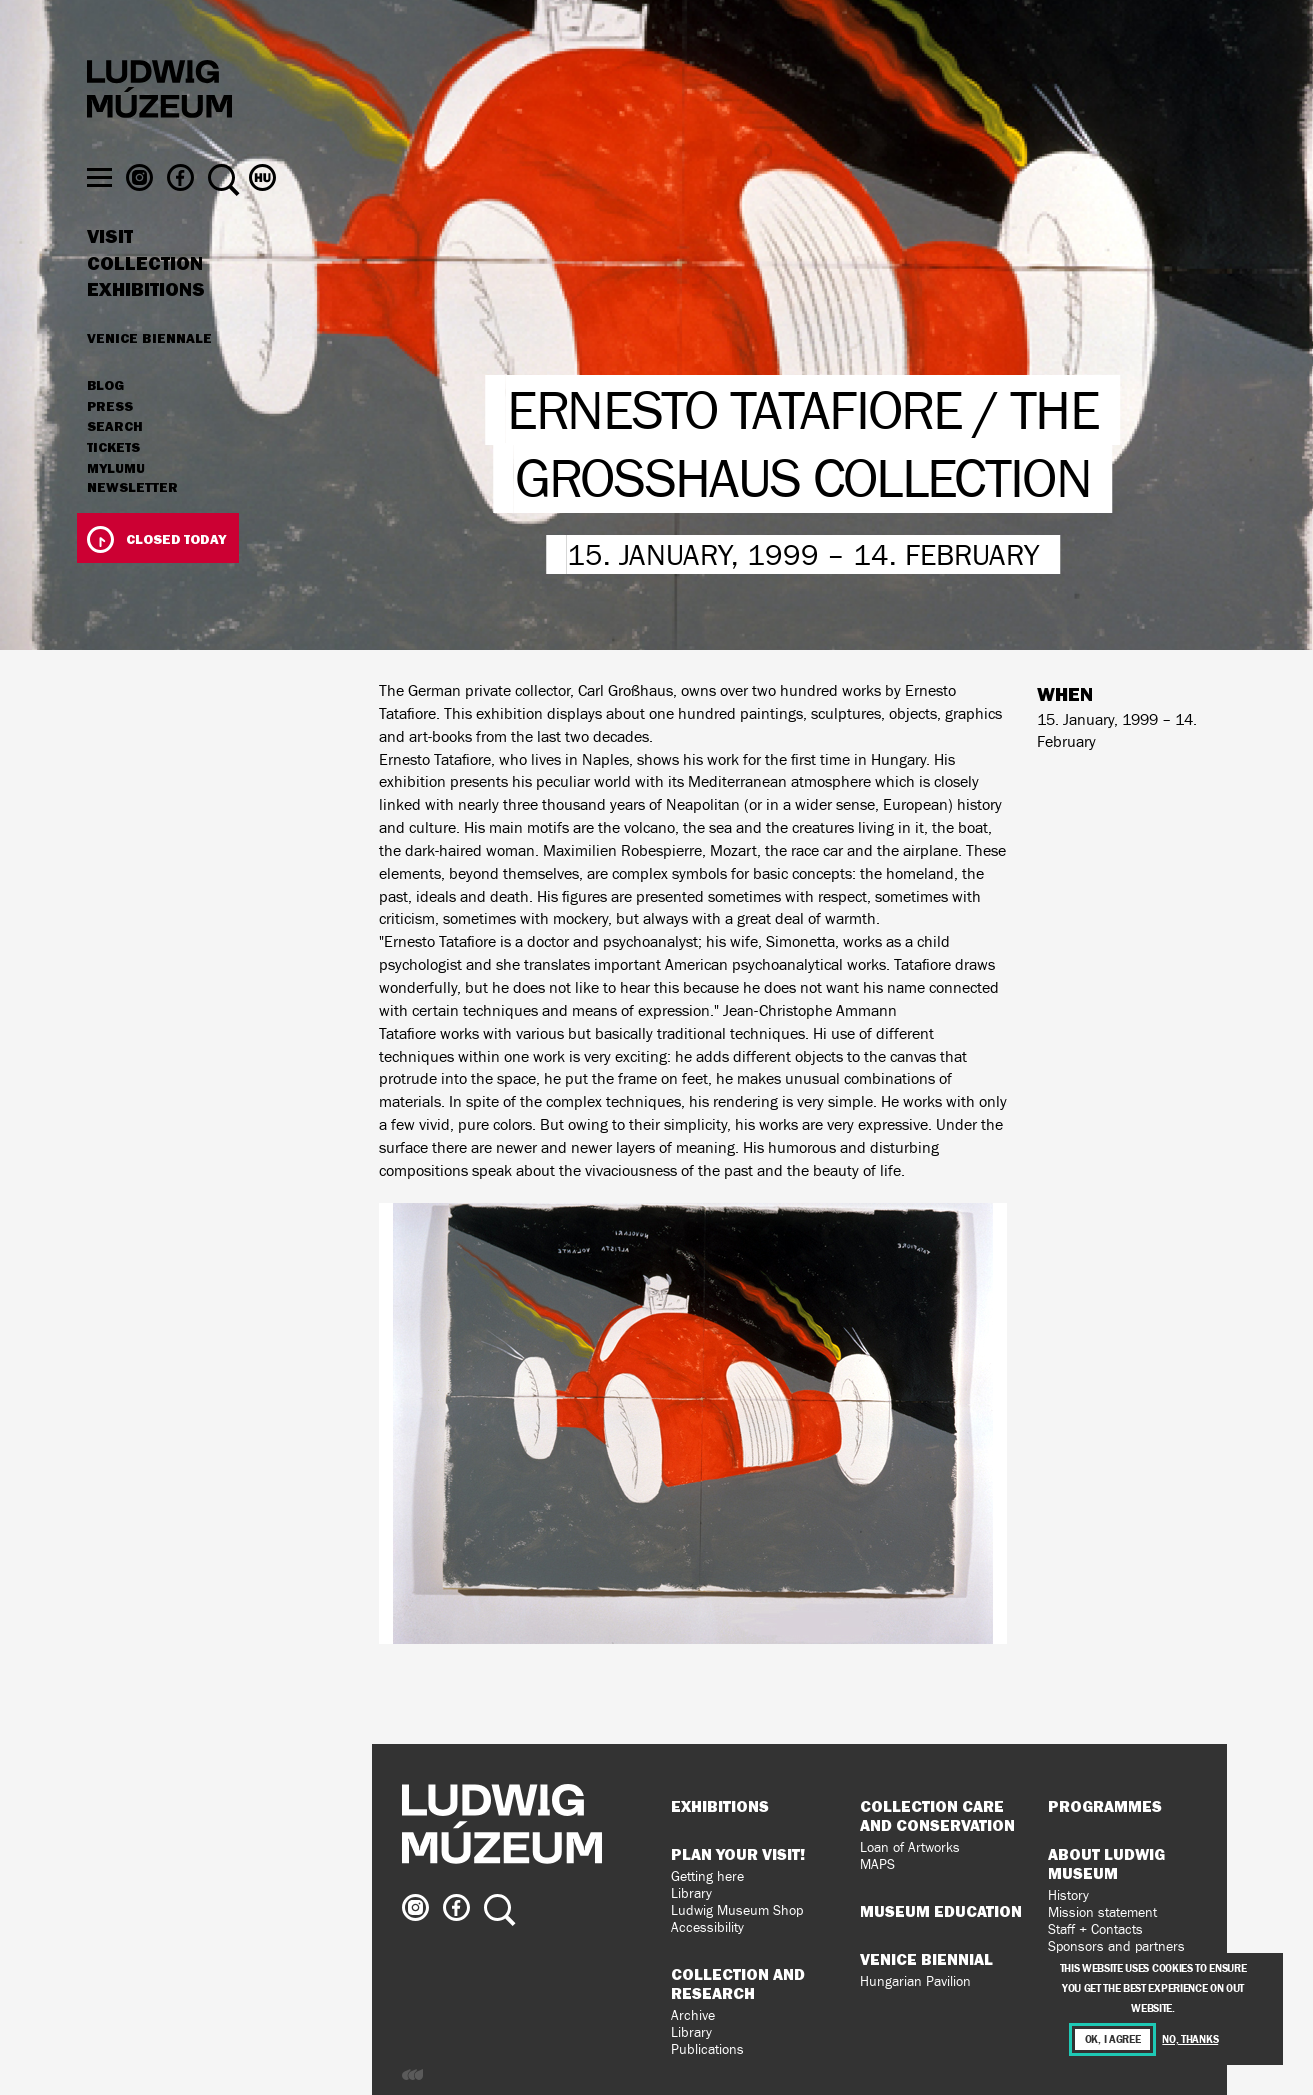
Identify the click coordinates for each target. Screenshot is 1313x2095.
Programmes (1105, 1806)
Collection (145, 302)
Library (691, 1893)
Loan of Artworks (910, 1847)
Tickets (113, 486)
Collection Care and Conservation (937, 1815)
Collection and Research (738, 1983)
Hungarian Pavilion (915, 1981)
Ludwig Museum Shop (737, 1910)
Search (115, 465)
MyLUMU (116, 507)
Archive (693, 2015)
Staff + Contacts (1095, 1929)
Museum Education (941, 1911)
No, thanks (1190, 2039)
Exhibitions (146, 328)
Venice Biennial (926, 1959)
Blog (105, 424)
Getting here (707, 1876)
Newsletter (132, 526)
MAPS (877, 1864)
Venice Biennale (149, 376)
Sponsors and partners (1116, 1946)
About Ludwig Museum (1106, 1863)
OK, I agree (1113, 2039)
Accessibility (707, 1927)
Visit (110, 275)
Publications (707, 2049)
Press (110, 445)
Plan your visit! (738, 1854)
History (1068, 1895)
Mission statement (1102, 1912)
